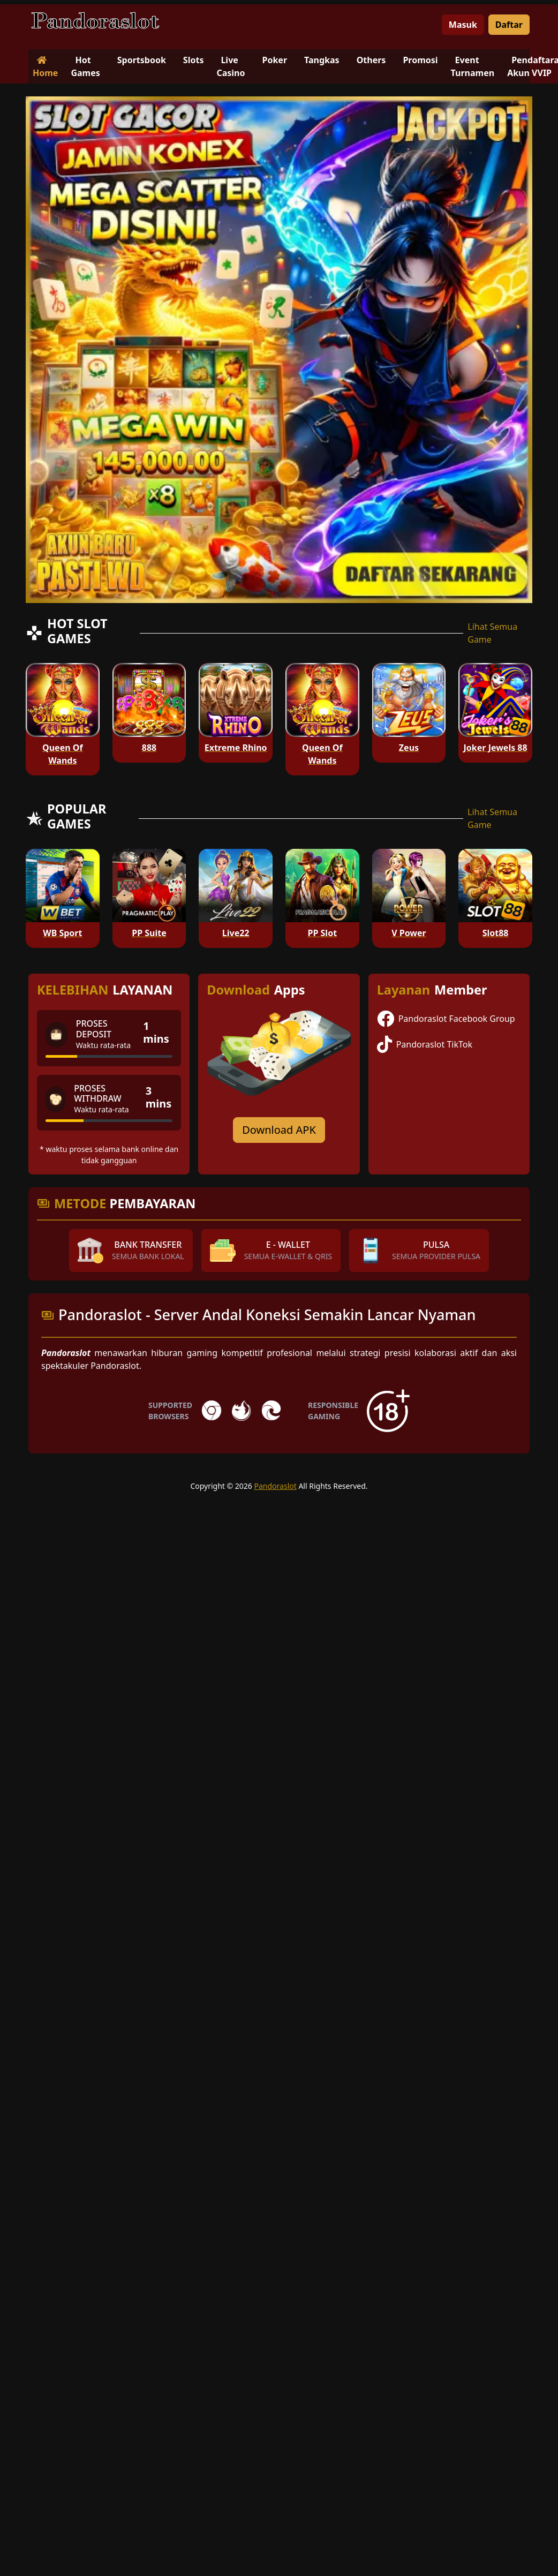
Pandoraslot (275, 1486)
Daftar (509, 25)
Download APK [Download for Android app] (279, 1130)
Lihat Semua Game (492, 633)
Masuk (463, 25)
